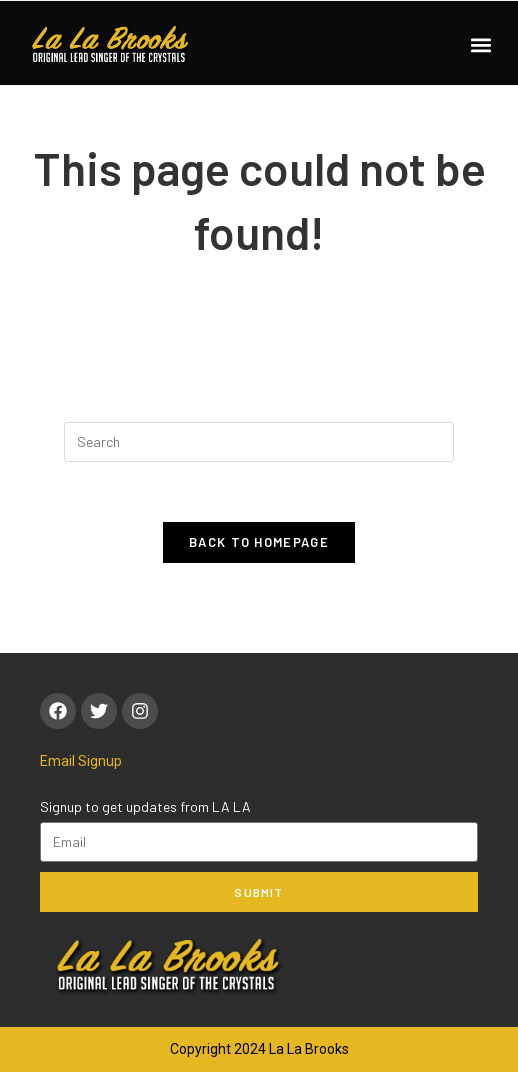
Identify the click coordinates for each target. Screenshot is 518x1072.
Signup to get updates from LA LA (145, 806)
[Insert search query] (259, 442)
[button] (481, 45)
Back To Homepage (259, 542)
